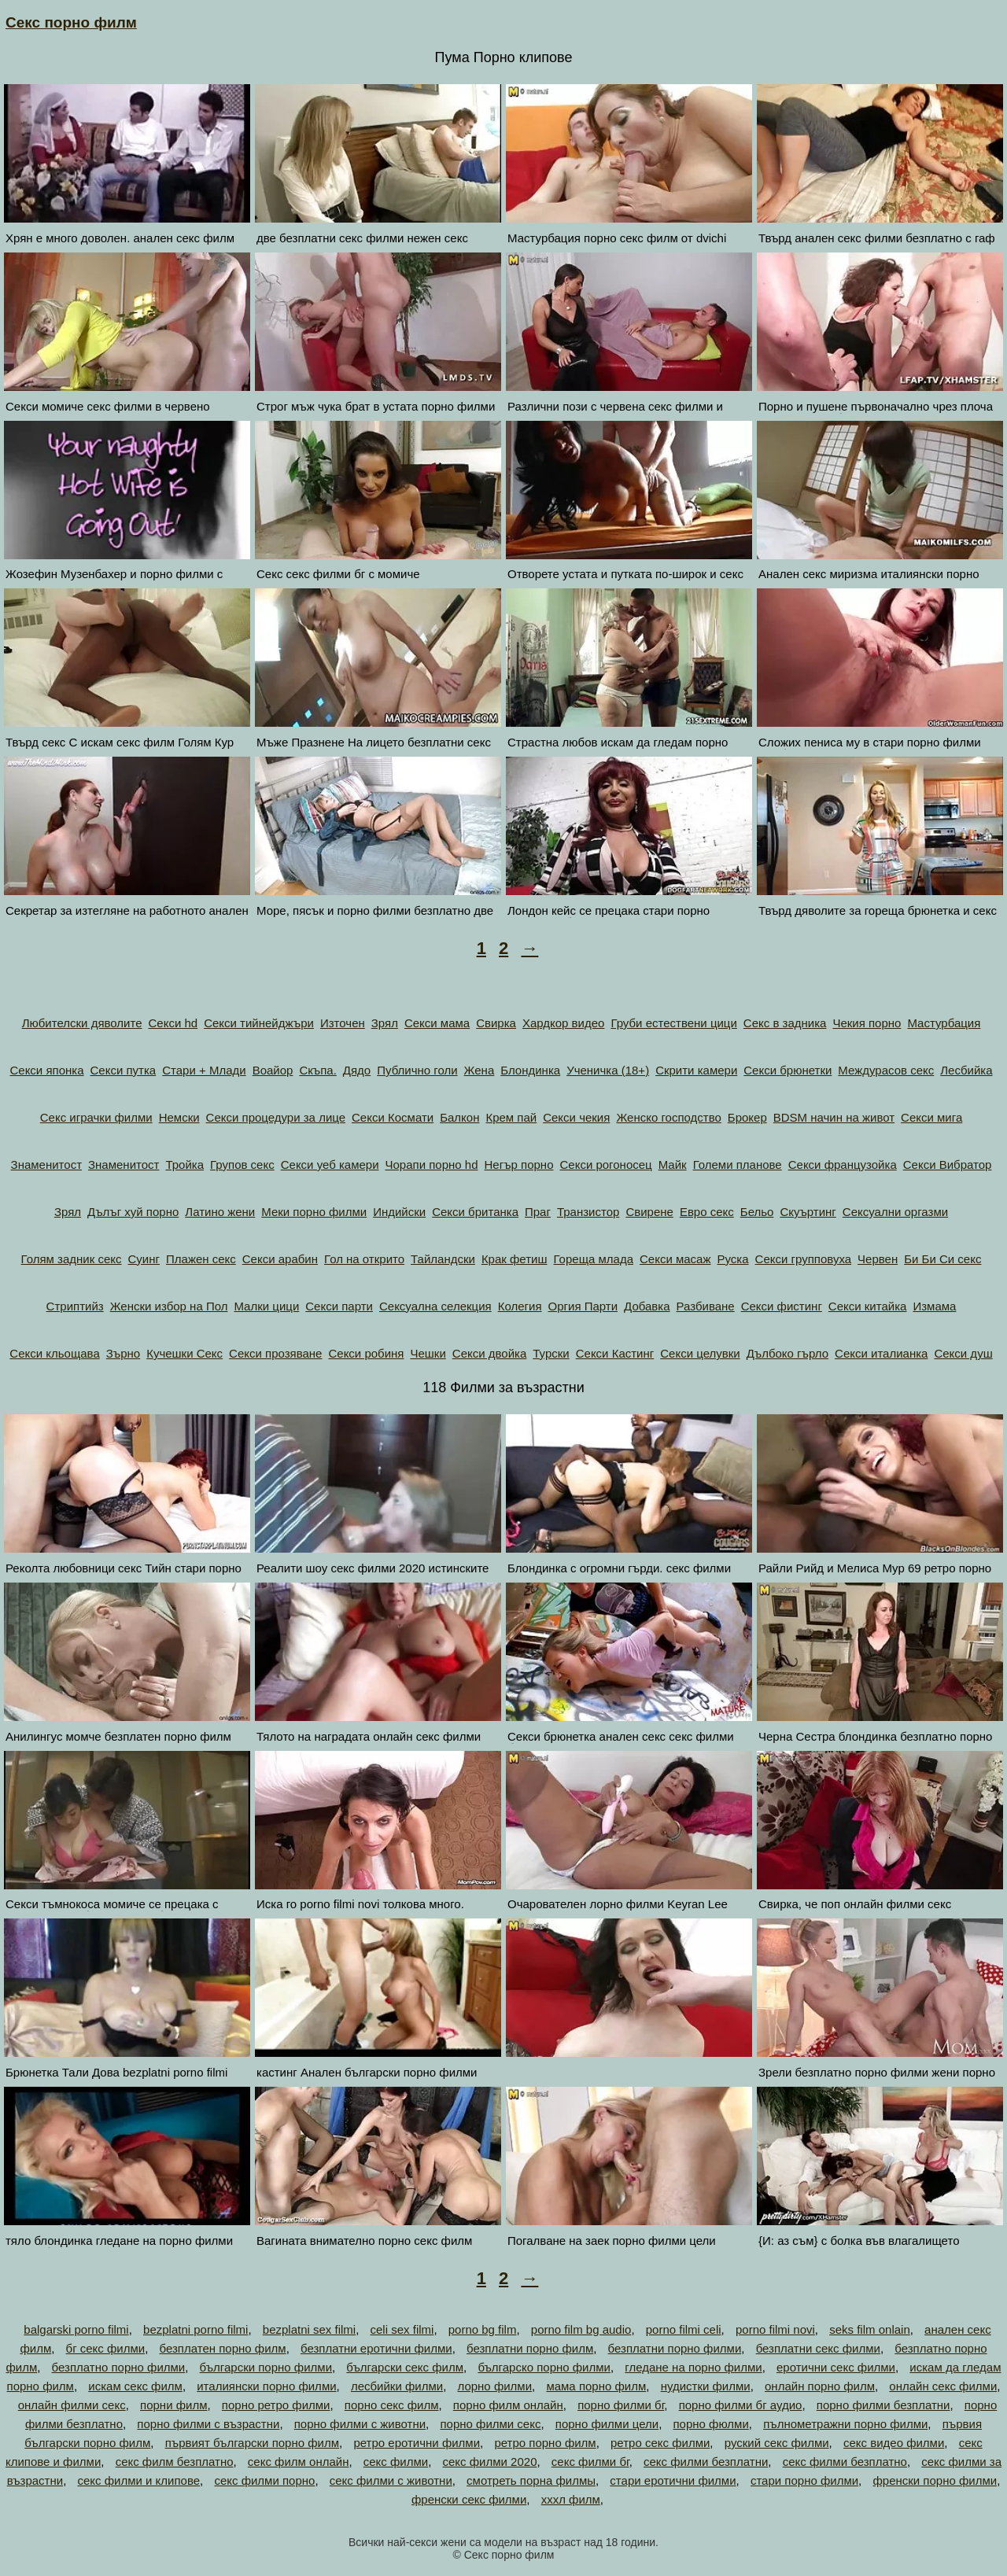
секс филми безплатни (706, 2461)
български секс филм (404, 2367)
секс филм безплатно (175, 2461)
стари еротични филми (673, 2480)
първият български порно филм (252, 2442)
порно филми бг (620, 2405)
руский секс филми (777, 2442)
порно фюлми (710, 2423)
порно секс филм (392, 2405)
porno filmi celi (683, 2329)
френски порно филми (934, 2480)
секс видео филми (893, 2442)
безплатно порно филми (119, 2367)
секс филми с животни (391, 2480)
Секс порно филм (71, 22)
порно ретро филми (276, 2405)
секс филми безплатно (845, 2461)
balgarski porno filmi (76, 2329)
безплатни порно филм (530, 2348)
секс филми (395, 2461)
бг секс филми (106, 2348)
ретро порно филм (545, 2442)
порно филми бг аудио (740, 2405)
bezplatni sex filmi (309, 2329)
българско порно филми (544, 2367)
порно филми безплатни (883, 2405)
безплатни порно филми (675, 2348)
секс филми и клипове (138, 2480)
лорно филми (494, 2386)
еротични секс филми (835, 2367)
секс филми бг (590, 2461)
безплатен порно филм (223, 2348)
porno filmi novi (775, 2329)
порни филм (173, 2405)
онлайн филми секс (72, 2405)
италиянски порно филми (266, 2386)
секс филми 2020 (490, 2461)
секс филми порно (264, 2480)
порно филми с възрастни (208, 2423)
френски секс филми (468, 2499)
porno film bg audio (581, 2329)
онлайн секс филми (943, 2386)
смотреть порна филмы (531, 2480)
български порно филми (266, 2367)
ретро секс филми (660, 2442)
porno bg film (482, 2329)
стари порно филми (804, 2480)
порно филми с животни (360, 2423)
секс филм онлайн (298, 2461)
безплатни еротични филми (376, 2348)
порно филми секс (490, 2423)
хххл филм (570, 2499)
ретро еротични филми (416, 2442)
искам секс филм (135, 2386)
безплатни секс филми (818, 2348)
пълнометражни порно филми (845, 2423)
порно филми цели (606, 2423)
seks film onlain (869, 2329)
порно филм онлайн (508, 2405)
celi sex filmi (402, 2329)
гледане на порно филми (693, 2367)
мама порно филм (596, 2386)
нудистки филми (706, 2386)
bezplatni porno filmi (195, 2329)
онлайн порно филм (820, 2386)
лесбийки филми (397, 2386)
